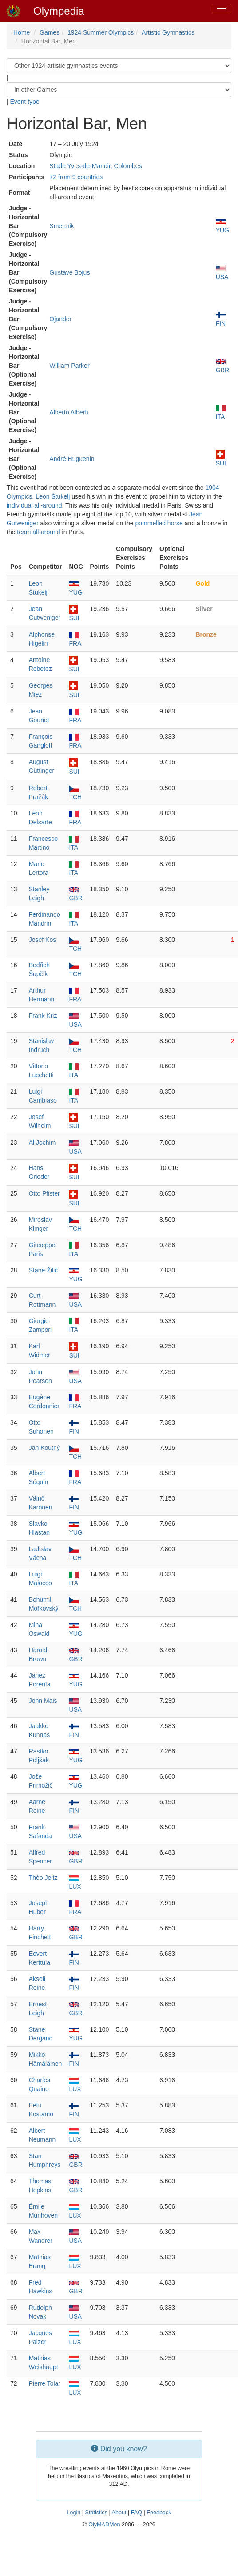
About (119, 2512)
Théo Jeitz (43, 1877)
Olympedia (58, 11)
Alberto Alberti (68, 412)
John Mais (43, 1700)
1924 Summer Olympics (100, 32)
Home (21, 32)
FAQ (136, 2512)
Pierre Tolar (44, 2383)
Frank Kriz (43, 1015)
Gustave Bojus (69, 272)
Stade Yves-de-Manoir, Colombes (95, 165)
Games (50, 32)
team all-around (38, 532)
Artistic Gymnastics (168, 32)
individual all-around (34, 505)
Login (73, 2512)
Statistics (96, 2512)
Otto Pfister (44, 1193)
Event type (25, 101)
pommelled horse (159, 523)
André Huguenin (71, 458)
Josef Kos (42, 939)
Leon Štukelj (53, 496)
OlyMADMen (104, 2524)
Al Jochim (42, 1142)
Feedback (159, 2512)
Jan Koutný (44, 1447)
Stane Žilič (43, 1270)
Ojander (60, 319)
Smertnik (61, 225)
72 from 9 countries (76, 177)
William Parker (69, 365)
